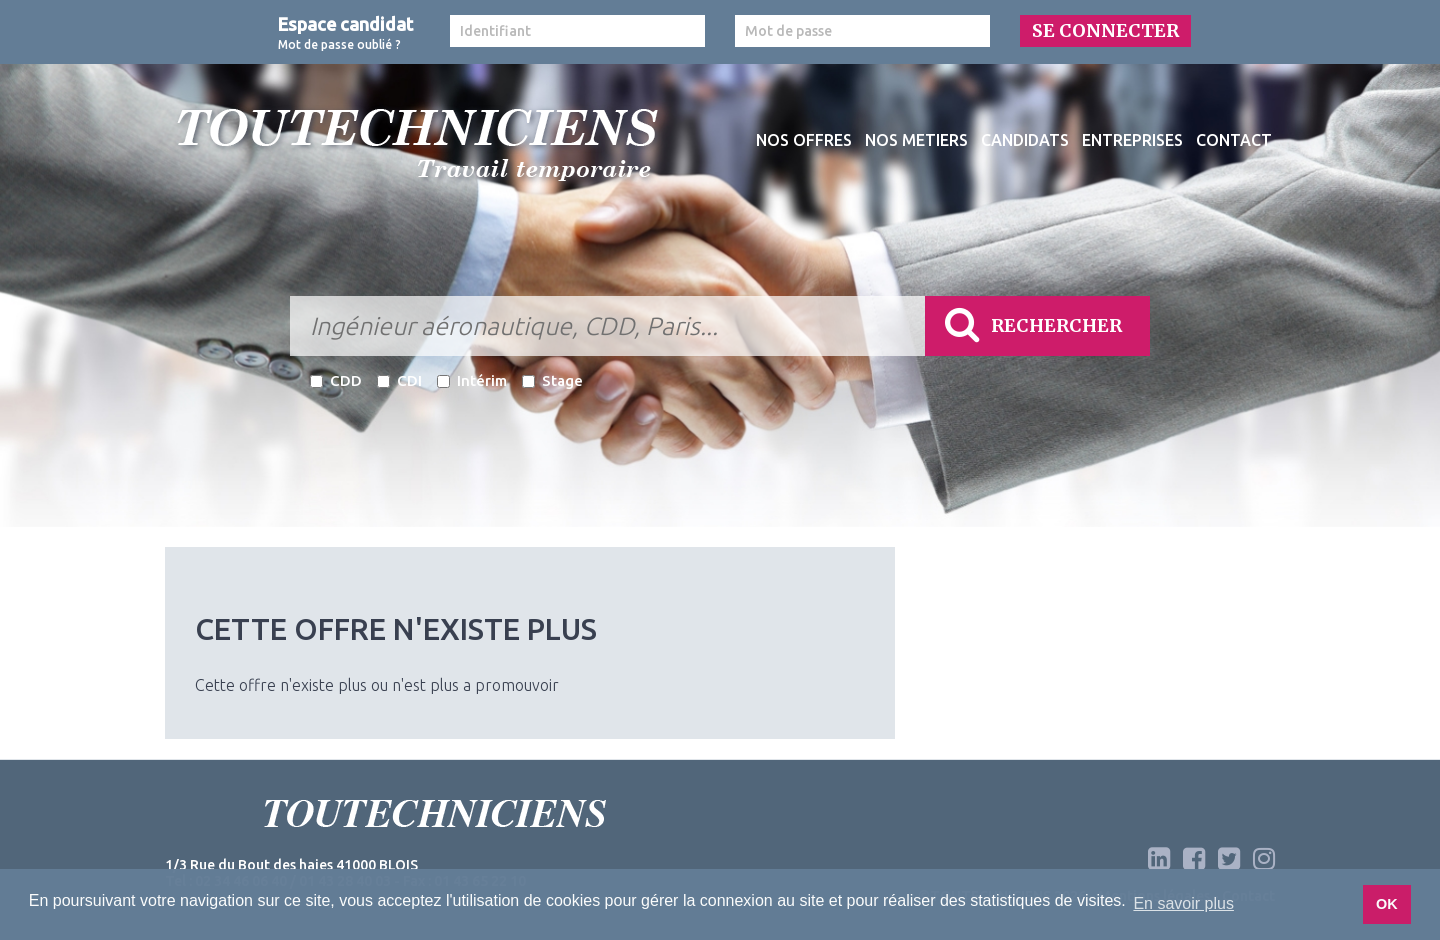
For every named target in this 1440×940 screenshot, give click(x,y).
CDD (336, 380)
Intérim (472, 380)
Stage (552, 380)
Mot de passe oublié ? (339, 44)
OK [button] (1387, 904)
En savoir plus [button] (1183, 903)
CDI (399, 380)
